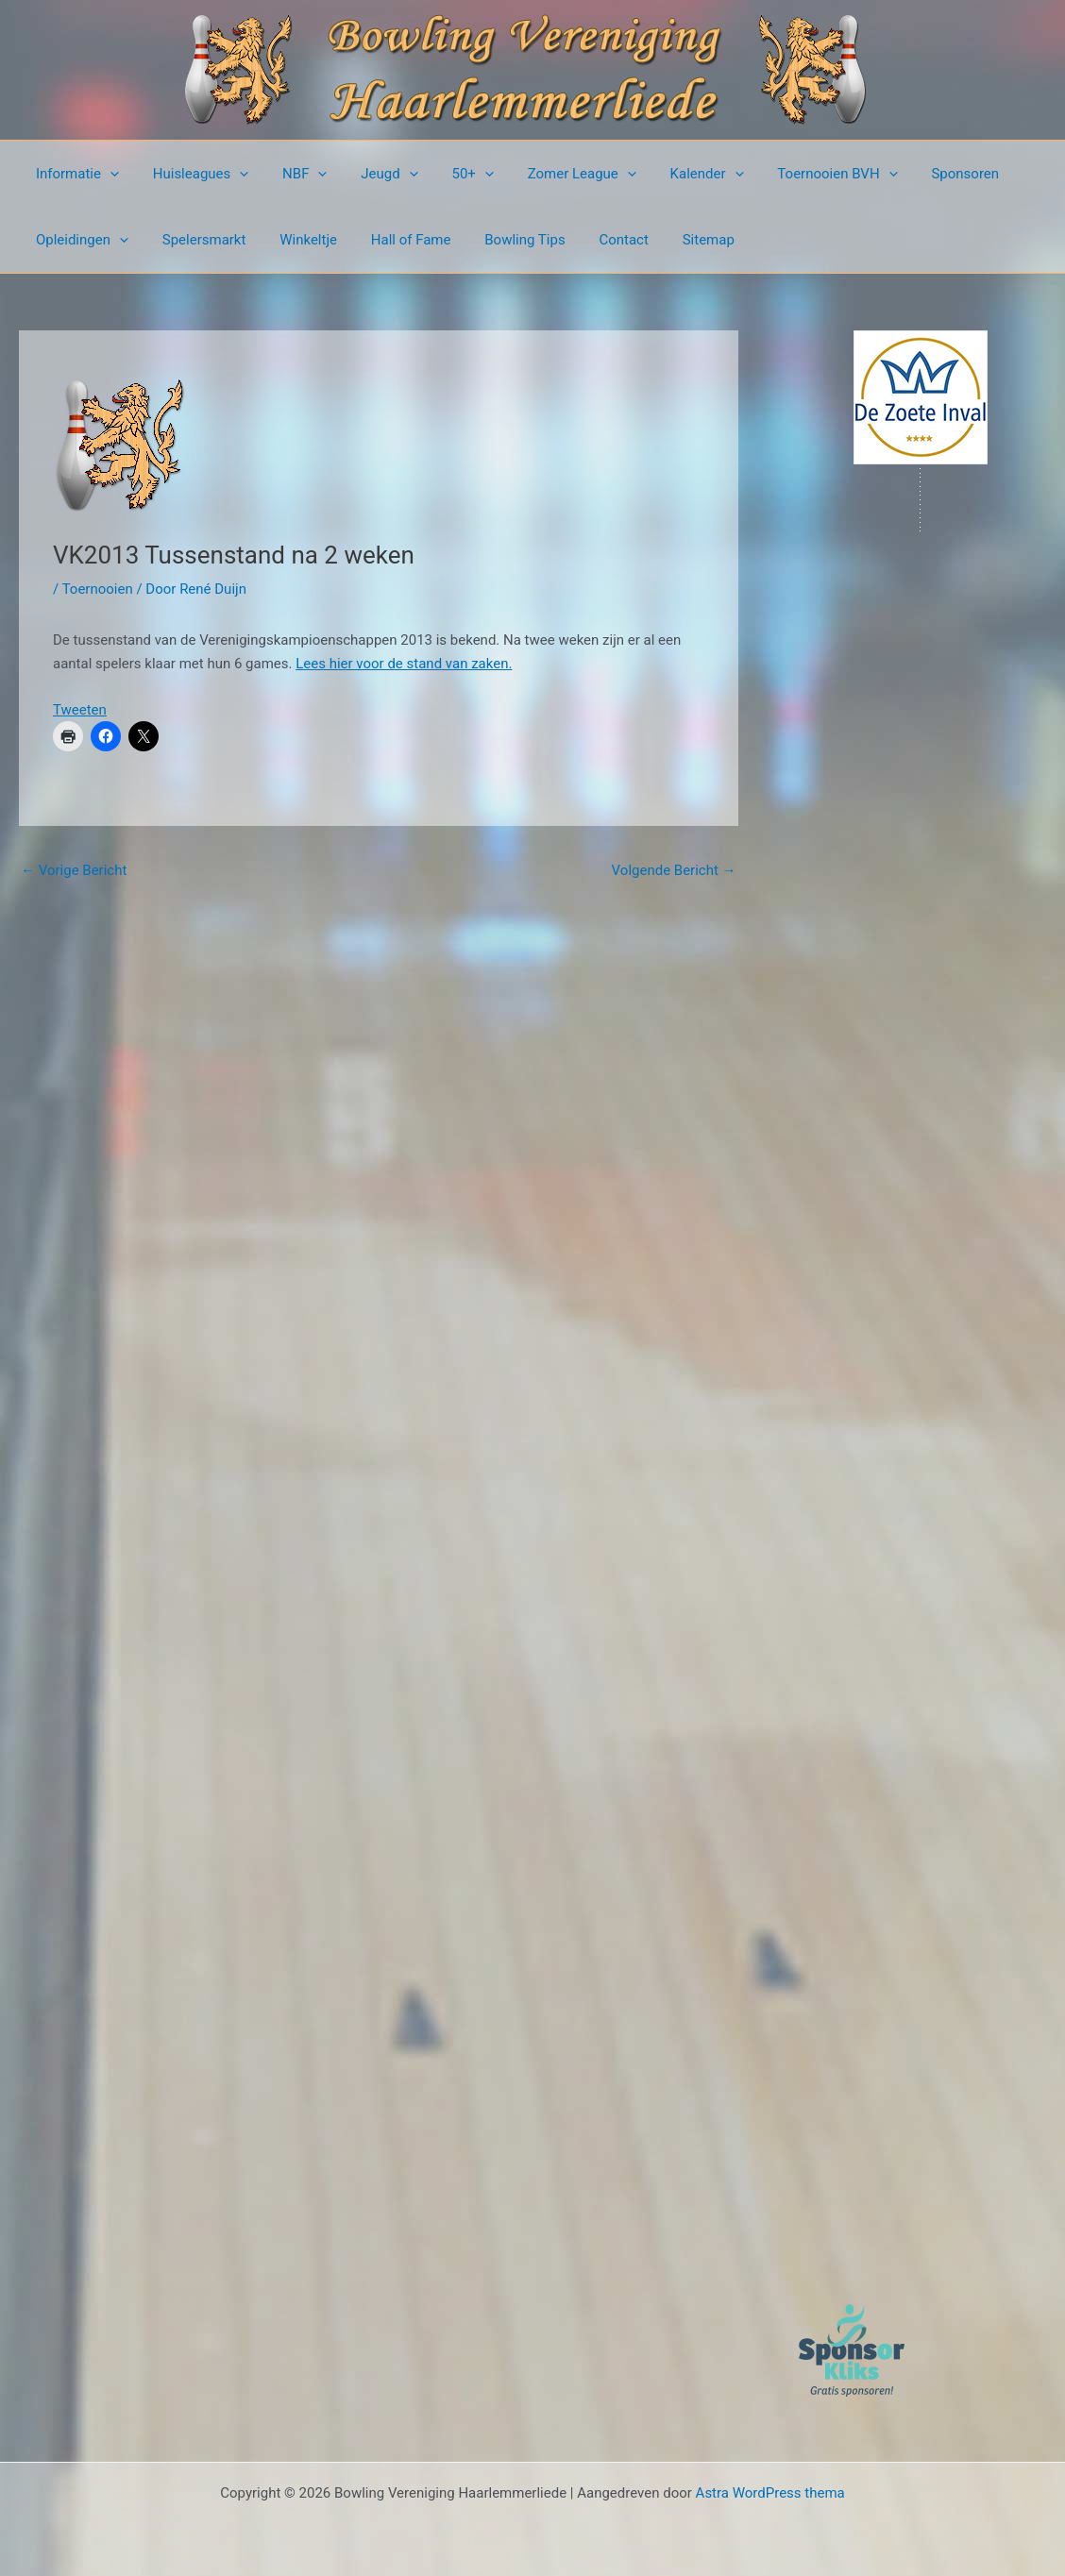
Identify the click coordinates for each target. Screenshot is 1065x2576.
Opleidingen (79, 240)
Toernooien (97, 589)
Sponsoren (919, 173)
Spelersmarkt (196, 239)
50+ (447, 174)
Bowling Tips (500, 239)
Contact (592, 239)
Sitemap (673, 239)
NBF (291, 174)
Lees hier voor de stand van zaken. (404, 663)
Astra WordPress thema (770, 2492)
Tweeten (80, 709)
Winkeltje (295, 239)
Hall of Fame (391, 239)
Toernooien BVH (796, 174)
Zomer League (552, 174)
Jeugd (370, 174)
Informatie (74, 174)
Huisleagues (192, 174)
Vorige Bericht (74, 870)
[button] (107, 174)
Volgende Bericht (674, 870)
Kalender (671, 174)
